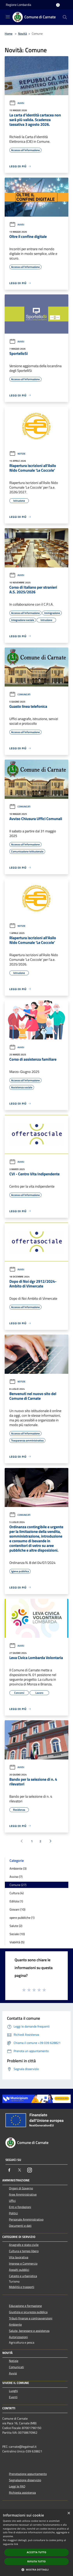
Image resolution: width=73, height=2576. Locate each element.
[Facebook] (9, 2170)
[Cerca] (64, 17)
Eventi (13, 2397)
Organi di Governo (21, 2188)
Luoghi (13, 2390)
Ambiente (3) (18, 1868)
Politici (13, 2213)
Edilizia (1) (16, 1901)
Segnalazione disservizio (25, 2480)
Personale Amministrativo (26, 2219)
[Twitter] (19, 2170)
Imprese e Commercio (23, 2263)
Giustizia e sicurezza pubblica (28, 2312)
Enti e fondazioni (20, 2207)
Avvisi (16, 103)
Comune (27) (18, 1884)
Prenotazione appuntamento (28, 2473)
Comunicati (19, 694)
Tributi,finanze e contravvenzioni (30, 2318)
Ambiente (15, 2324)
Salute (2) (16, 1925)
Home (8, 33)
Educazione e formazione (25, 2305)
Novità (22, 33)
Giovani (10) (17, 1909)
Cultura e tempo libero (24, 2251)
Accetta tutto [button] (36, 2552)
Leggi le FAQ (17, 2486)
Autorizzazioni (18, 2337)
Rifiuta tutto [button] (36, 2561)
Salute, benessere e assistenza (29, 2330)
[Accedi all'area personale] (58, 5)
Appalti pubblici (19, 2269)
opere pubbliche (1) (22, 1917)
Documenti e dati (20, 2225)
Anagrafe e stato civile (24, 2244)
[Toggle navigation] (7, 16)
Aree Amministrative (23, 2194)
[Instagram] (29, 2170)
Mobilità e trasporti (21, 2287)
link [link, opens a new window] (16, 2544)
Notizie (17, 453)
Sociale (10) (17, 1934)
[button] (36, 2570)
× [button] (68, 2513)
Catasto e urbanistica (23, 2276)
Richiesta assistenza (22, 2492)
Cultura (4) (17, 1893)
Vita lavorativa (18, 2257)
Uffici (12, 2200)
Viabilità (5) (17, 1942)
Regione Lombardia (18, 4)
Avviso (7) (16, 1876)
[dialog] (36, 2542)
